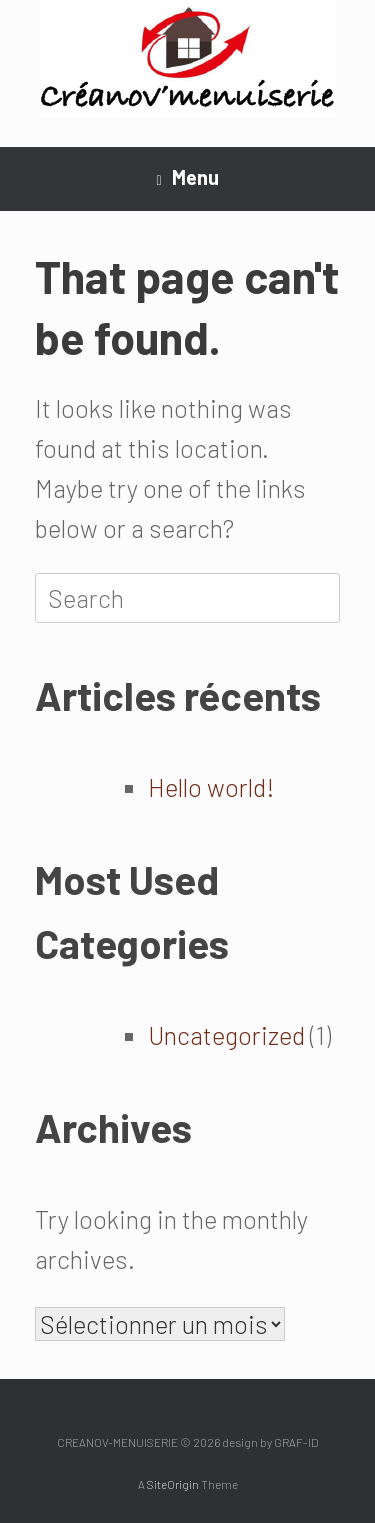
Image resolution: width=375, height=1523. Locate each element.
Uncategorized (226, 1035)
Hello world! (211, 787)
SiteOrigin (173, 1484)
